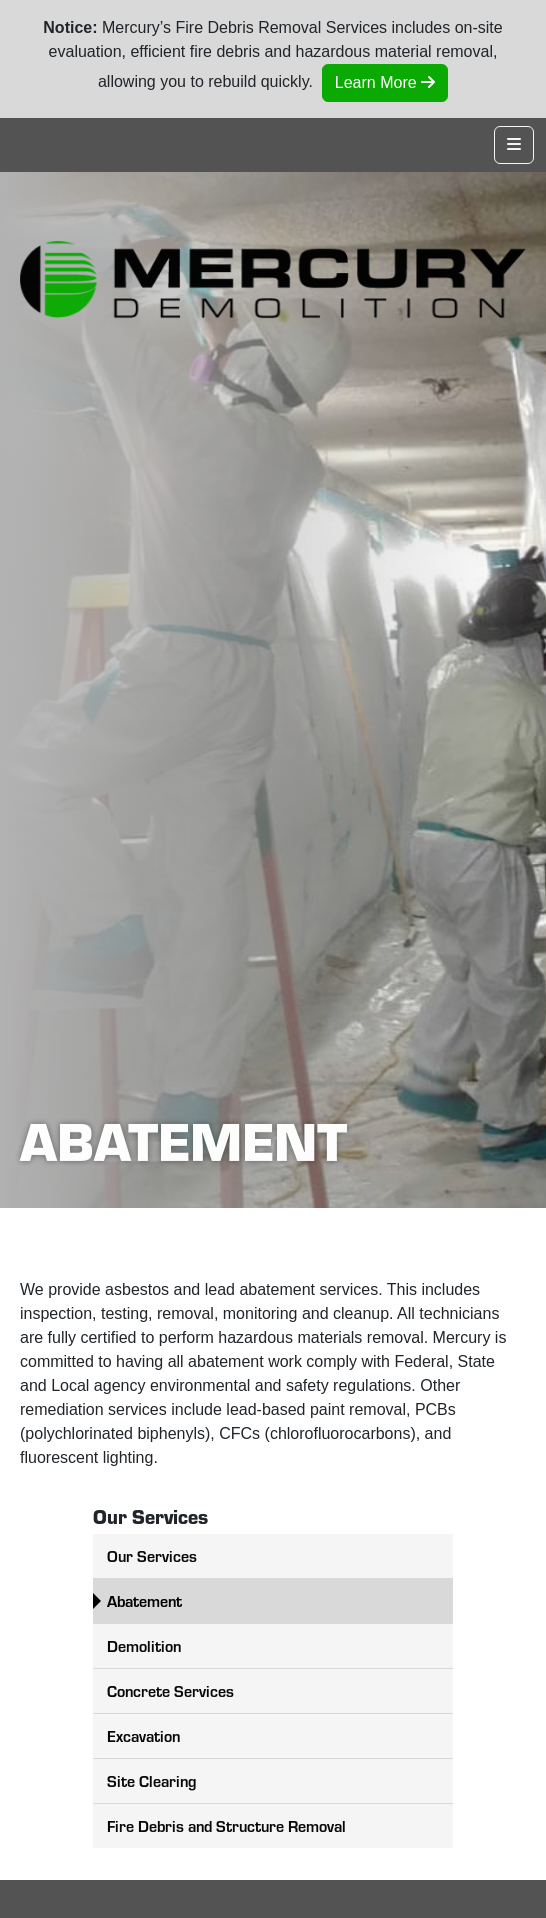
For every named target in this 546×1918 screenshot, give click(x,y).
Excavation (143, 1735)
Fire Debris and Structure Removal (226, 1825)
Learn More (385, 82)
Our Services (152, 1555)
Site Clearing (151, 1780)
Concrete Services (170, 1690)
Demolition (144, 1645)
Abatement (144, 1600)
